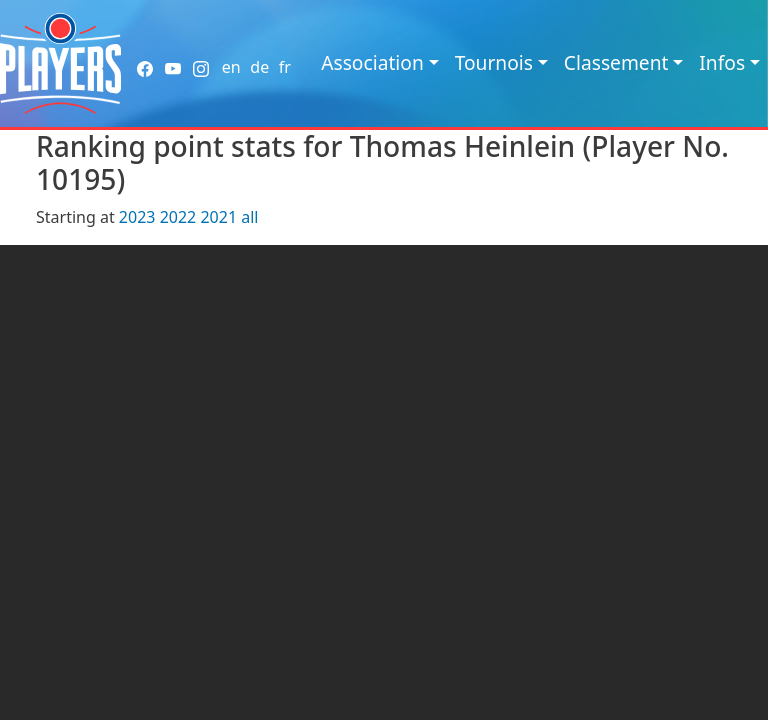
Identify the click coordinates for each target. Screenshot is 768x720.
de (259, 67)
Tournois (494, 62)
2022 (178, 217)
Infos (722, 62)
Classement (616, 62)
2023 (137, 217)
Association (372, 62)
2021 (218, 217)
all (249, 217)
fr (285, 67)
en (231, 67)
